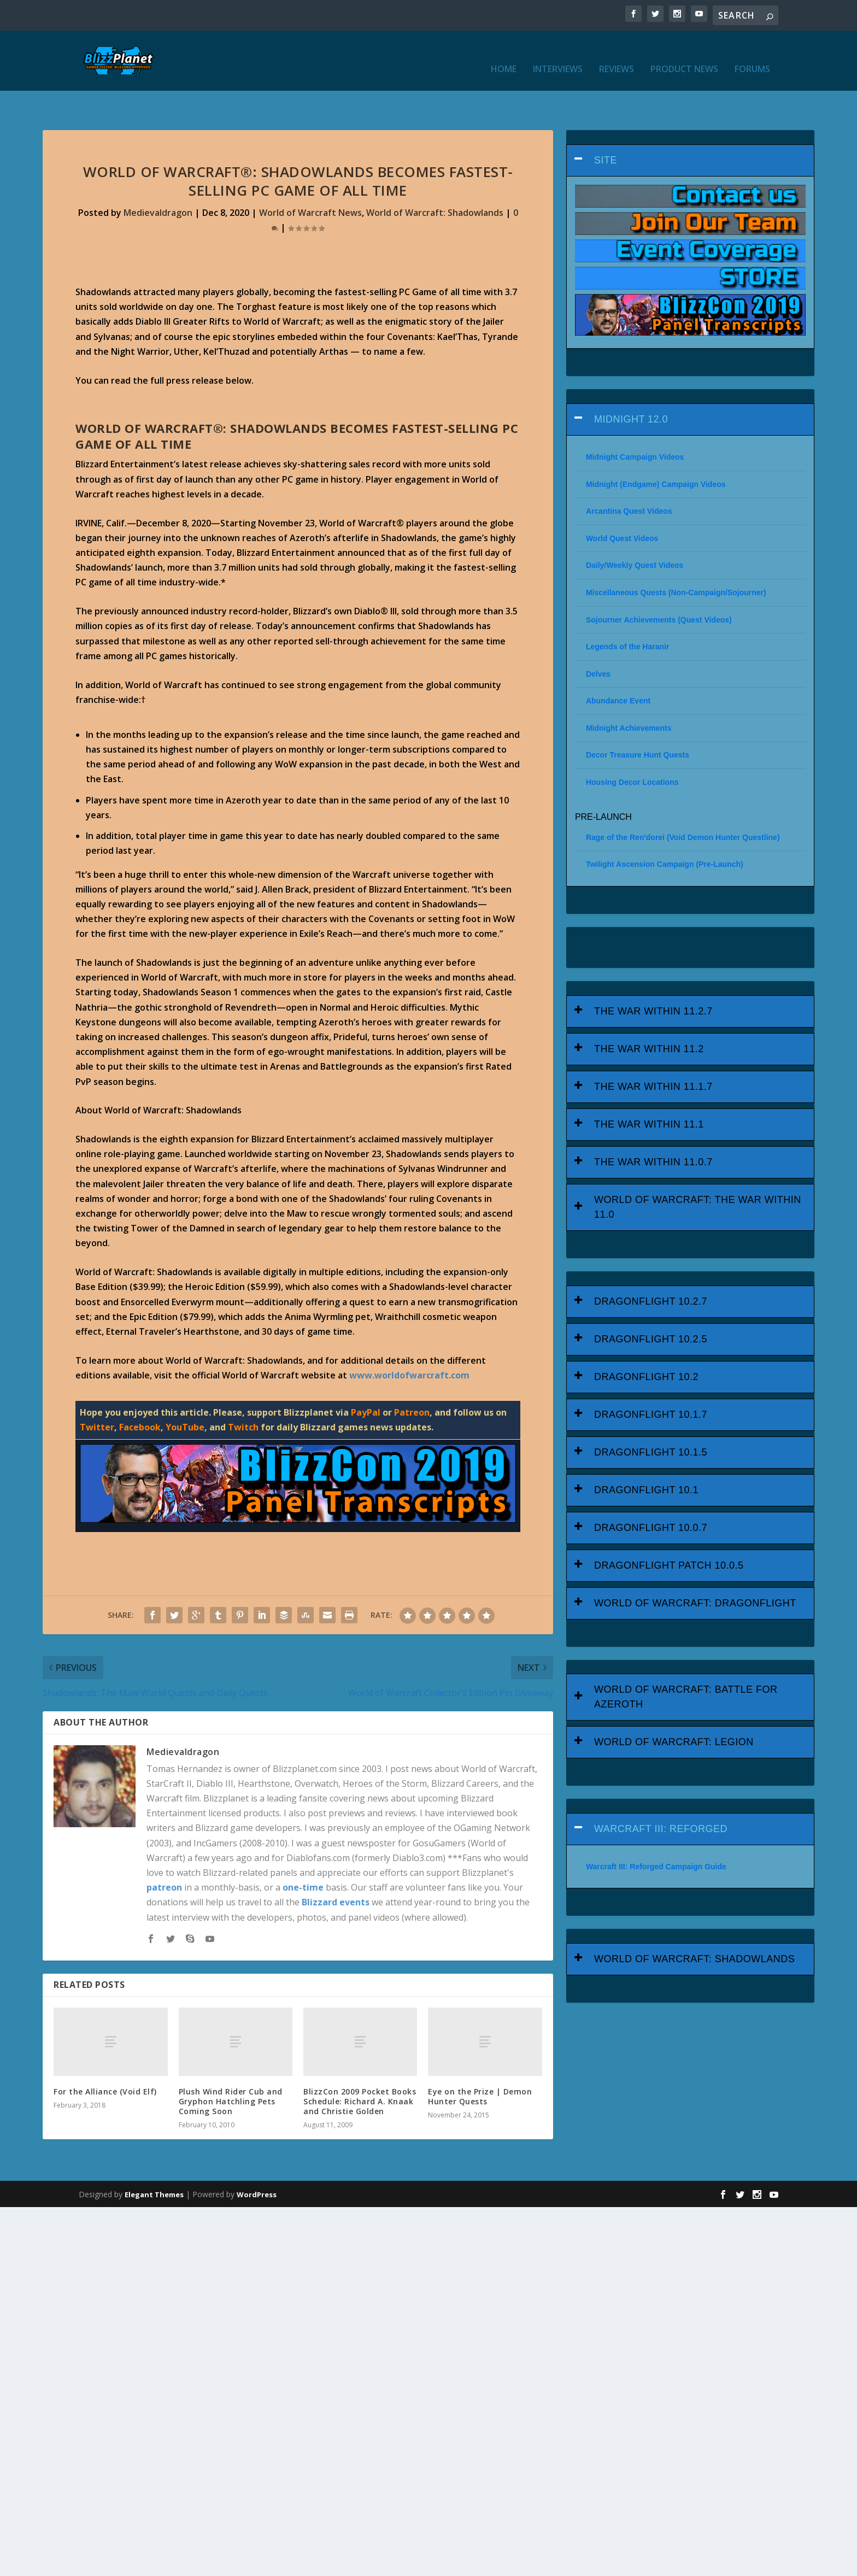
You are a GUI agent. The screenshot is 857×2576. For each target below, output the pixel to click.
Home (503, 53)
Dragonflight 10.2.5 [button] (650, 1305)
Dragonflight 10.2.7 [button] (650, 1267)
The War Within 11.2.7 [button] (653, 977)
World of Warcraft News (310, 179)
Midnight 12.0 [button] (631, 385)
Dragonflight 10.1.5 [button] (650, 1418)
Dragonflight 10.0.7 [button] (650, 1493)
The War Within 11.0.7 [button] (653, 1128)
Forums (752, 53)
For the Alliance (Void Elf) (105, 2057)
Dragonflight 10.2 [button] (646, 1342)
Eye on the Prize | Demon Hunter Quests (480, 2062)
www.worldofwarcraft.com (409, 1341)
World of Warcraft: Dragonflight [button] (695, 1569)
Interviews (558, 53)
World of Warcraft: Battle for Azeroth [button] (686, 1663)
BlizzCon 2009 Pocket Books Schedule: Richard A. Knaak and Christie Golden (359, 2067)
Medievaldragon (158, 179)
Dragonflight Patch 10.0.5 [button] (669, 1531)
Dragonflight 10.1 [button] (646, 1456)
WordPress (257, 2161)
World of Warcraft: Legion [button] (674, 1708)
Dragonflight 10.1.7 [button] (650, 1380)
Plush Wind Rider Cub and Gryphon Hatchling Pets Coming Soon (231, 2067)
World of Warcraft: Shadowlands (434, 179)
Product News (684, 53)
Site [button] (605, 126)
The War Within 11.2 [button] (649, 1015)
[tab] (690, 126)
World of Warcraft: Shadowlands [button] (694, 1925)
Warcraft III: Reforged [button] (660, 1794)
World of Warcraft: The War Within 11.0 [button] (697, 1173)
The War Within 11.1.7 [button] (653, 1052)
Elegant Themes (154, 2161)
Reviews (616, 53)
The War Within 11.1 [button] (649, 1090)
